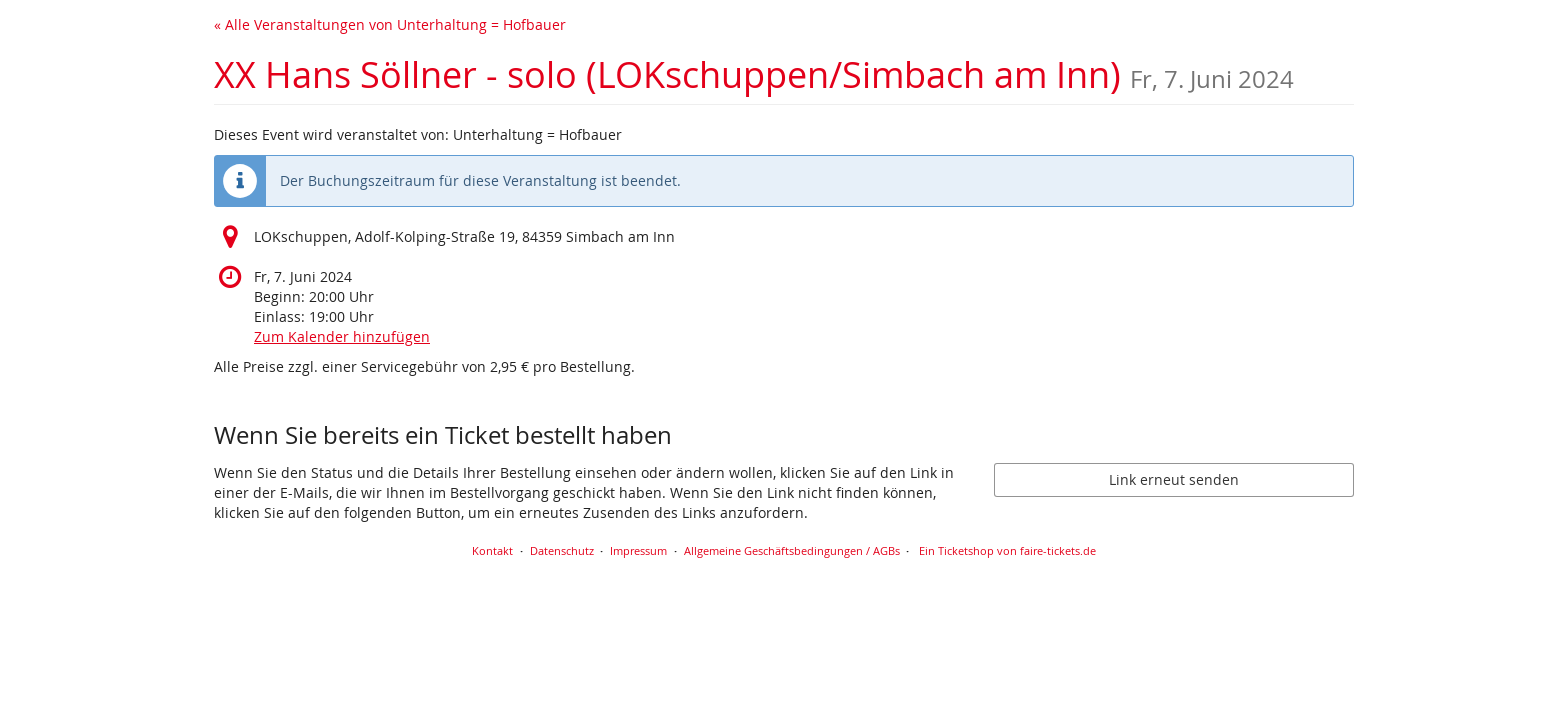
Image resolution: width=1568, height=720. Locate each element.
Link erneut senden (1174, 479)
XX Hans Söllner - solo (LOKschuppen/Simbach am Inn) (754, 74)
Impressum (638, 550)
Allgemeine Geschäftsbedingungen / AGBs (792, 550)
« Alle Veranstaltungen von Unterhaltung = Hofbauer (390, 24)
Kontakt (492, 550)
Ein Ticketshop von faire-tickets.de (1007, 550)
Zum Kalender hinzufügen (342, 336)
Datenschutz (562, 550)
